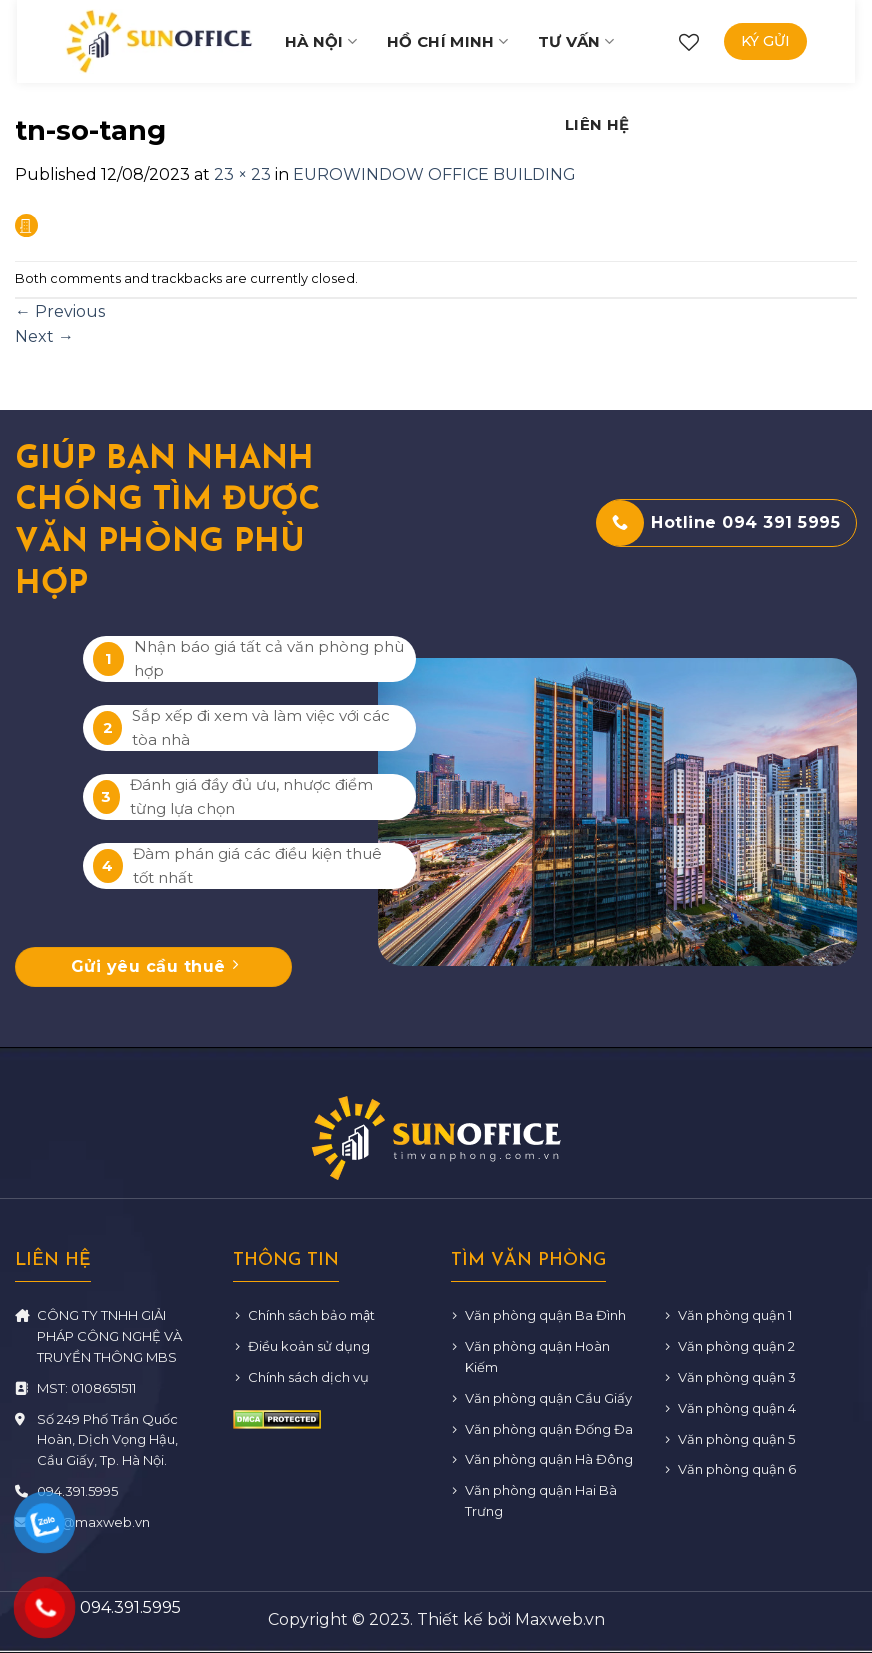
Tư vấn (576, 41)
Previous (60, 311)
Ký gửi (765, 41)
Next (44, 336)
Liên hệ (597, 124)
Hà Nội (321, 41)
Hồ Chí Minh (447, 41)
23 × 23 (242, 174)
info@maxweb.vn (93, 1522)
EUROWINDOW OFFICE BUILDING (434, 174)
